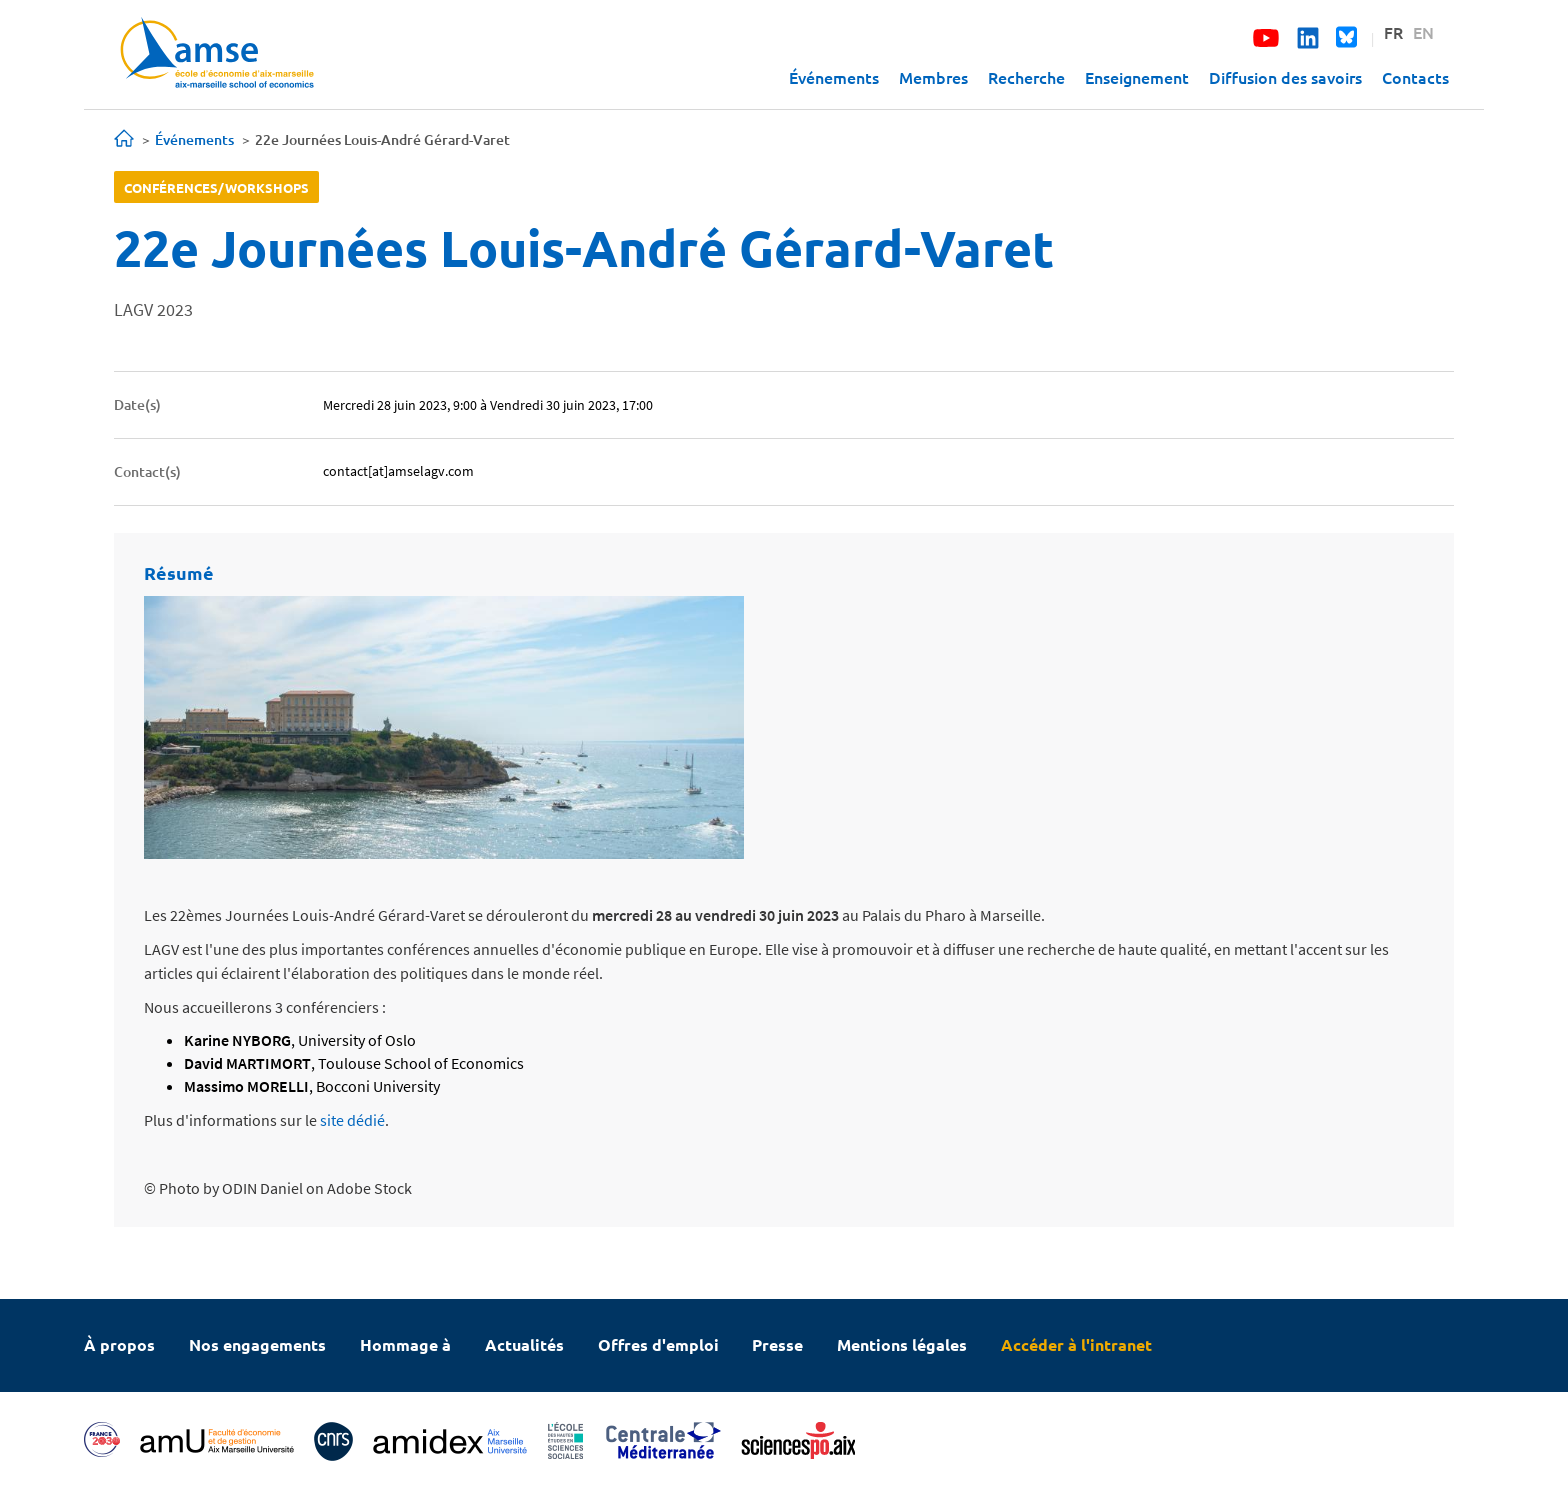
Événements (834, 77)
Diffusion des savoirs (1285, 77)
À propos (119, 1344)
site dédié (352, 1120)
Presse (777, 1344)
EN (1423, 32)
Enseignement (1137, 77)
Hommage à (405, 1344)
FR (1393, 32)
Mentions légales (902, 1344)
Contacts (1415, 77)
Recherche (1026, 77)
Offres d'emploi (658, 1344)
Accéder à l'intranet (1076, 1344)
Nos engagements (257, 1344)
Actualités (524, 1344)
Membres (933, 77)
